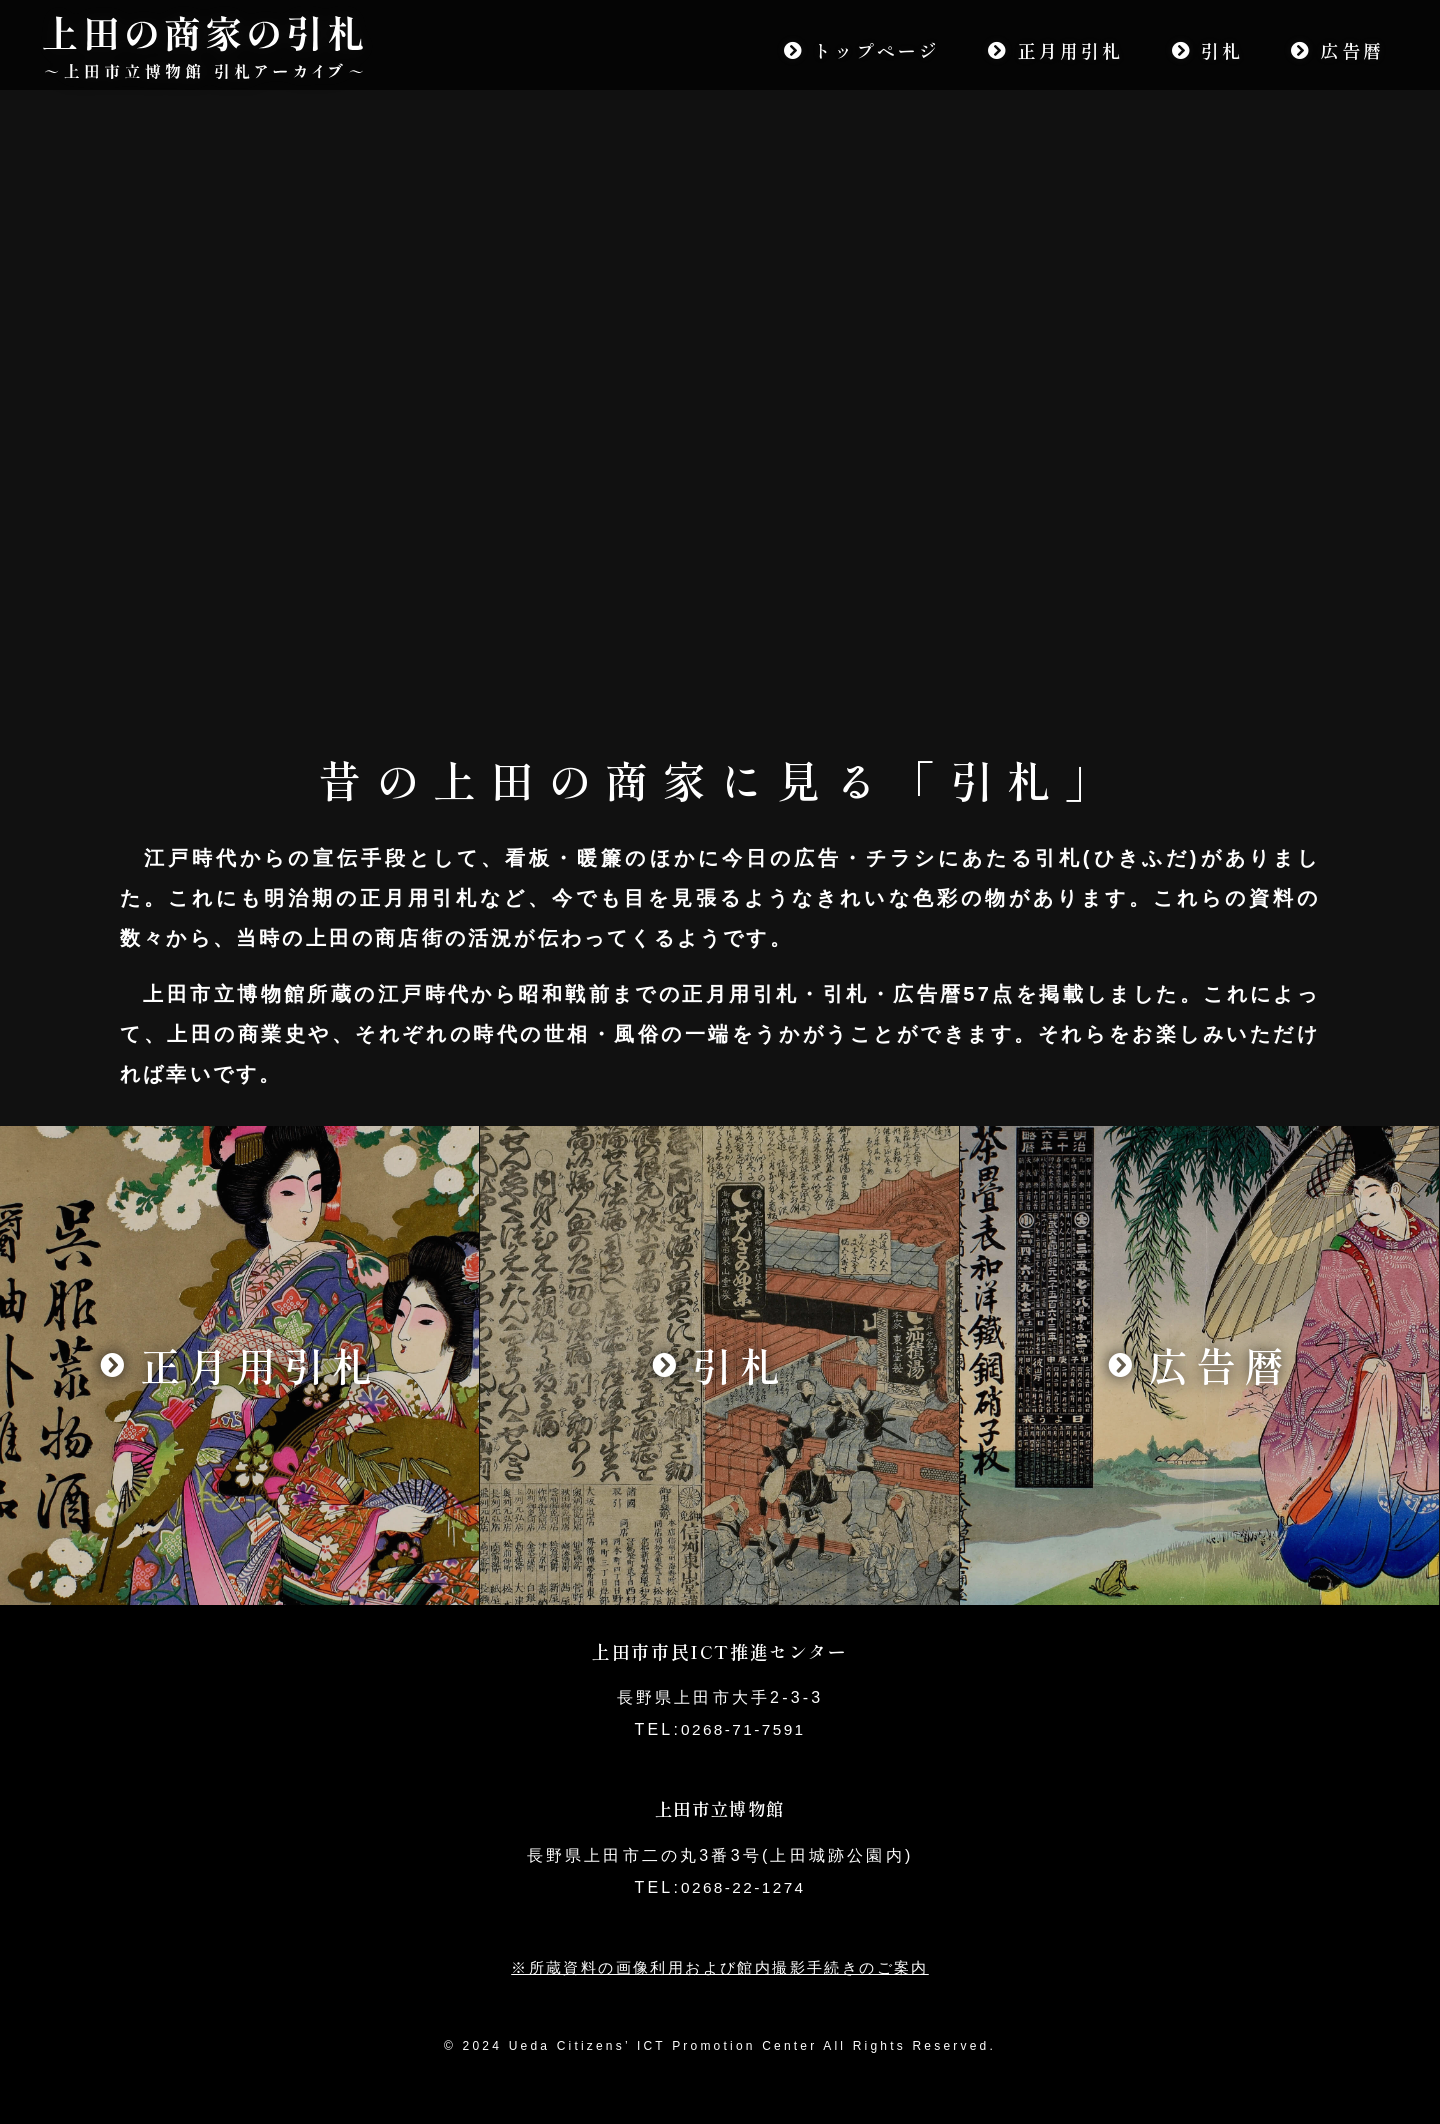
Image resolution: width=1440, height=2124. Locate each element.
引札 (1222, 50)
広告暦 (1352, 50)
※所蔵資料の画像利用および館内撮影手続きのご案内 (720, 1966)
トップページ (876, 50)
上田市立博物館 (719, 1808)
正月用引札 (1071, 50)
